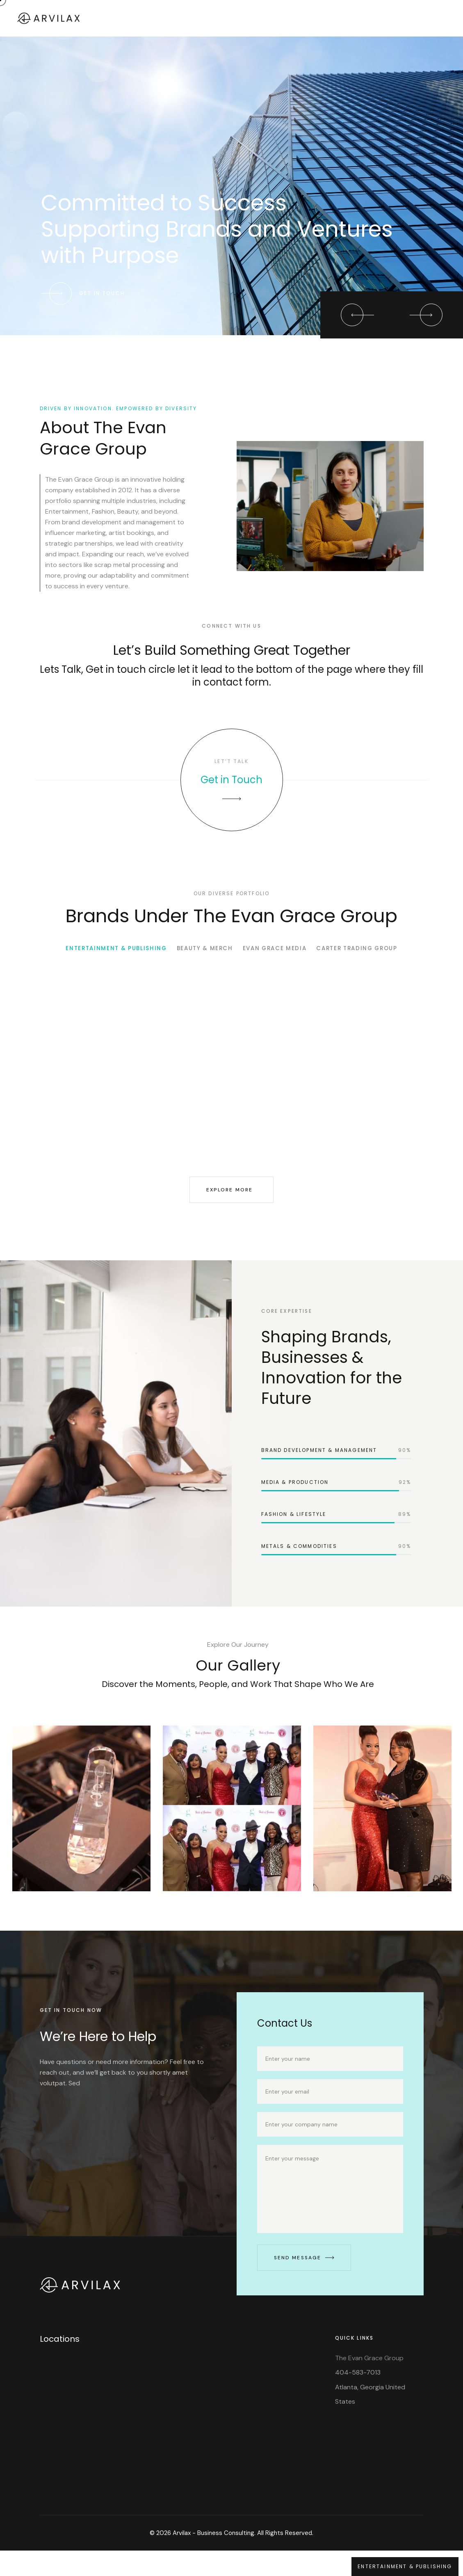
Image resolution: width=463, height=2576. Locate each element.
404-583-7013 (358, 2398)
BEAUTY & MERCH (201, 964)
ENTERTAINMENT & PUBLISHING (101, 964)
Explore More (229, 1205)
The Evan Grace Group (369, 2383)
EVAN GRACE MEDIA (278, 964)
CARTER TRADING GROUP (371, 964)
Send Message (304, 2283)
